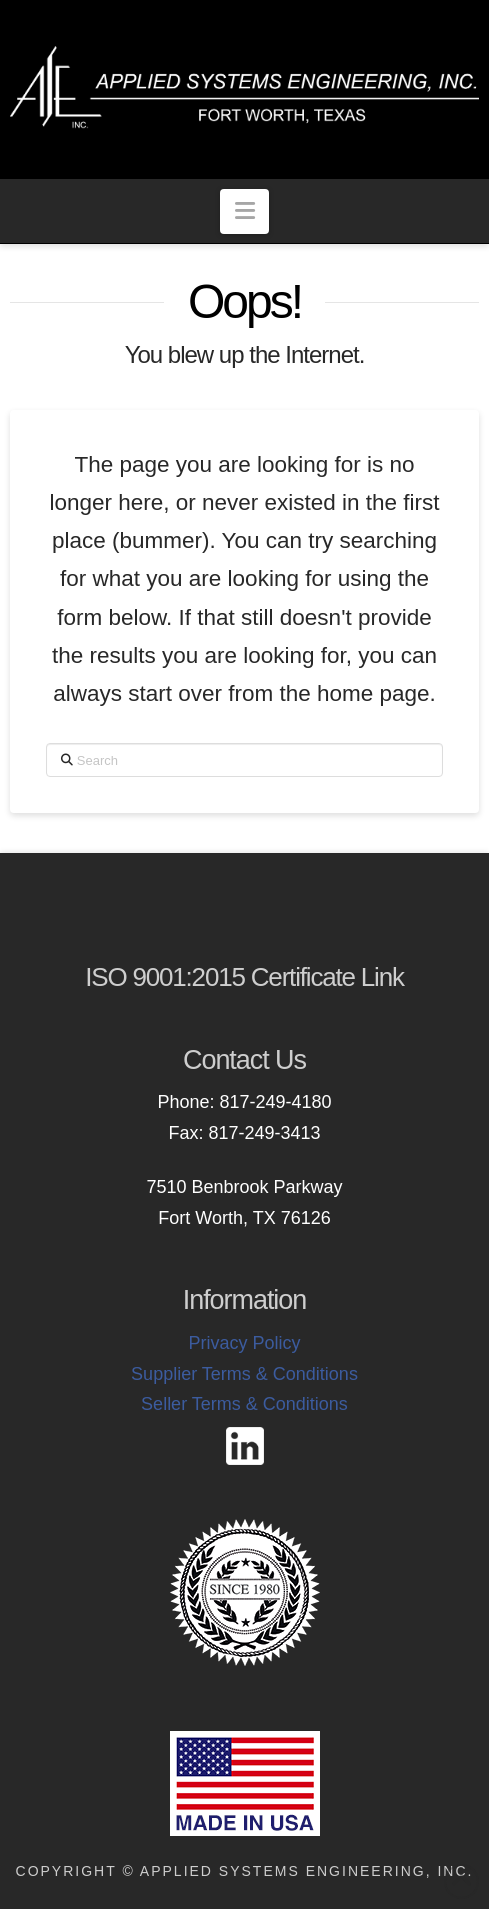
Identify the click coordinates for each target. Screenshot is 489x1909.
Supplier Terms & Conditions (244, 1374)
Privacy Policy (244, 1343)
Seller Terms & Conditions (244, 1404)
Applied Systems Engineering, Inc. (307, 1871)
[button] (244, 211)
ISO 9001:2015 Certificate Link (244, 977)
